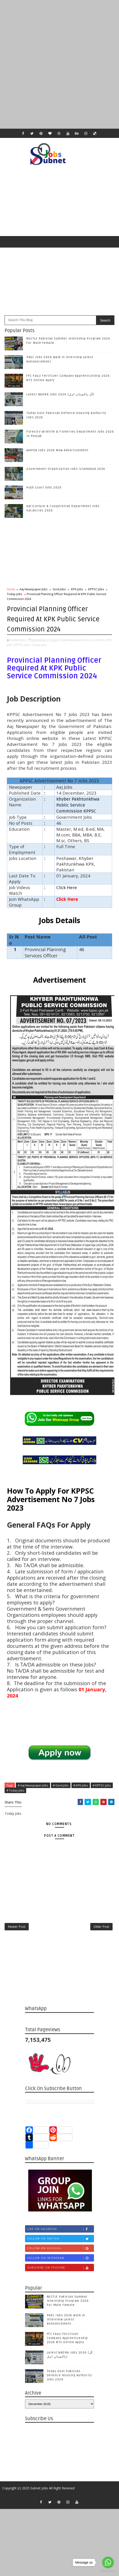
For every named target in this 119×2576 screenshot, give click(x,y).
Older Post (101, 1928)
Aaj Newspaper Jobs (34, 589)
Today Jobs (14, 594)
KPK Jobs (77, 589)
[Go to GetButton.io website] (108, 2571)
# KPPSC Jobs (102, 1785)
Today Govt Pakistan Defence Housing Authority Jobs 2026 (69, 2377)
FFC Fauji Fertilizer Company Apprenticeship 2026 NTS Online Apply (67, 2340)
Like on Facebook (60, 2230)
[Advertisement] (59, 32)
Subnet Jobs (39, 2490)
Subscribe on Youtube (60, 2269)
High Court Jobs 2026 (44, 487)
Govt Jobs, (98, 639)
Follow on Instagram (60, 2259)
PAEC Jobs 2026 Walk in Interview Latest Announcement (66, 2321)
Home (11, 589)
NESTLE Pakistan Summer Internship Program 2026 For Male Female (68, 2302)
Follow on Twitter (60, 2240)
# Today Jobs (15, 1790)
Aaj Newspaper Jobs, (76, 639)
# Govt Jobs (61, 1785)
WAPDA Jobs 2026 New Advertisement (57, 450)
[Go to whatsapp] (108, 2562)
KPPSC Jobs (96, 589)
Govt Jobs (59, 589)
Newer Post (17, 1928)
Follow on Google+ (60, 2250)
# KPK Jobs (80, 1785)
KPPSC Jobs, (22, 644)
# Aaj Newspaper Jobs (33, 1785)
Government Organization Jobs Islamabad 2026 (65, 469)
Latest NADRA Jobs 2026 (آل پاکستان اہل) (60, 394)
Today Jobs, (39, 644)
